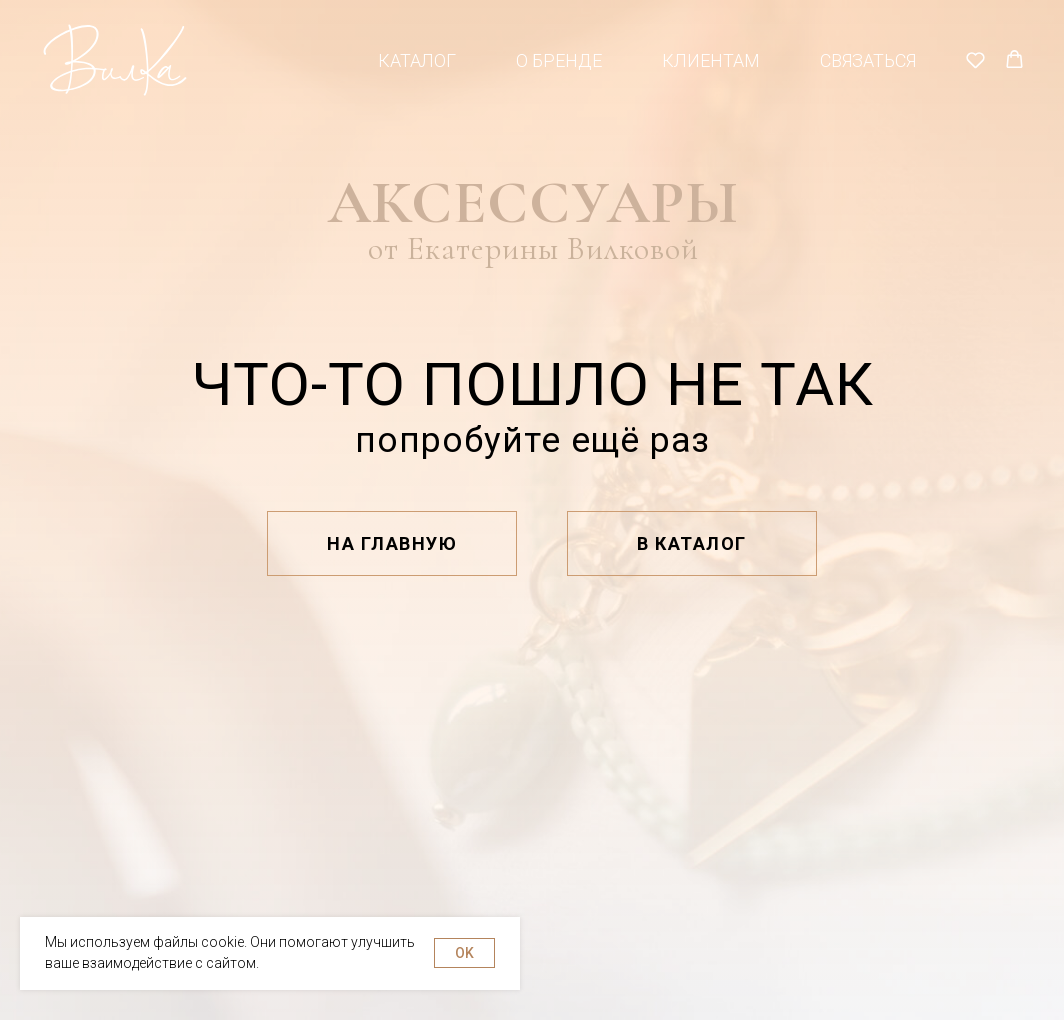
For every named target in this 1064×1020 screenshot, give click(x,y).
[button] (975, 59)
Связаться (868, 60)
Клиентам (711, 60)
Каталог (417, 60)
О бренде (559, 60)
